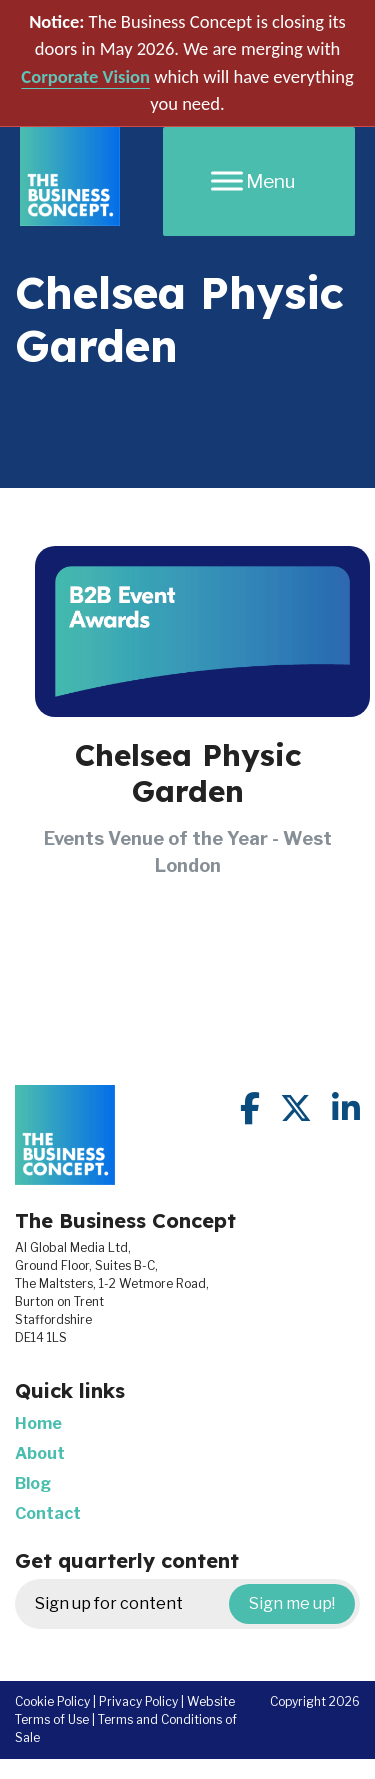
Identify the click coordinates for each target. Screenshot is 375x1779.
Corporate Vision (85, 76)
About (40, 1453)
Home (38, 1423)
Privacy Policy (138, 1701)
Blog (33, 1483)
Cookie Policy (52, 1701)
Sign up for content (195, 1604)
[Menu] (259, 181)
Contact (48, 1513)
